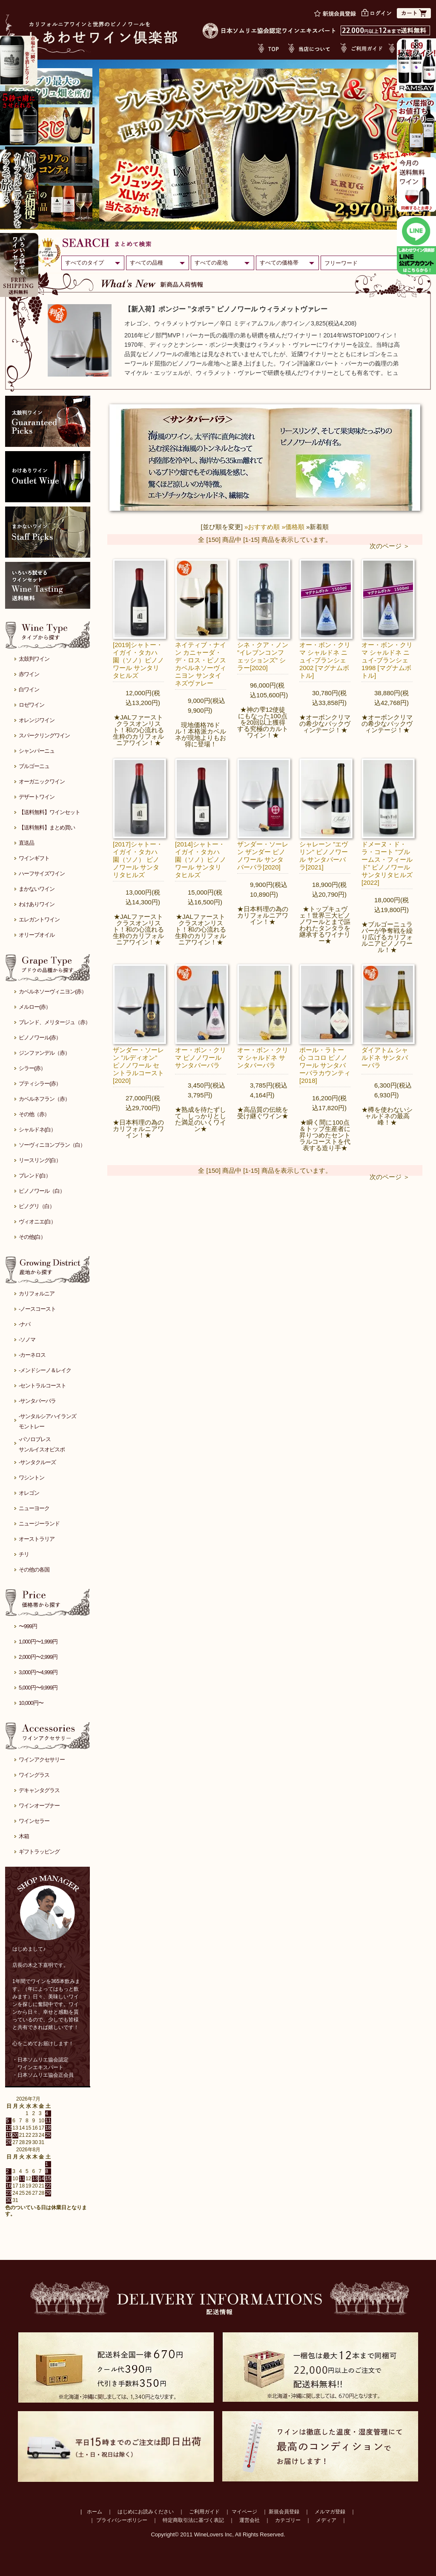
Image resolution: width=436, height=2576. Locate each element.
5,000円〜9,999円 (38, 1687)
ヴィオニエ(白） (37, 1221)
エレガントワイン (39, 919)
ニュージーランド (39, 1523)
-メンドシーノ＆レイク (45, 1370)
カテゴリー (288, 2520)
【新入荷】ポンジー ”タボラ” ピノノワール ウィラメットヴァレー (225, 309)
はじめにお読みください (146, 2512)
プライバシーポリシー (121, 2520)
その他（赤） (34, 1114)
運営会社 (249, 2520)
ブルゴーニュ (34, 766)
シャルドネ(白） (37, 1129)
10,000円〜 (31, 1703)
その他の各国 (34, 1569)
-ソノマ (27, 1339)
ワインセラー (34, 1821)
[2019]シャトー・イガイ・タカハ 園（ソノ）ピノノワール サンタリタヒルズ (138, 660)
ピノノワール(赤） (40, 1037)
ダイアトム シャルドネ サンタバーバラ (384, 1057)
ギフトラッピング (39, 1851)
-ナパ (24, 1324)
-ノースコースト (37, 1309)
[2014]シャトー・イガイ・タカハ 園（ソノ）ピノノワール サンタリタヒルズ (200, 859)
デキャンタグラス (39, 1790)
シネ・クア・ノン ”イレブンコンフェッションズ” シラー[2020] (262, 656)
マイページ (244, 2512)
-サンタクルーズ (37, 1462)
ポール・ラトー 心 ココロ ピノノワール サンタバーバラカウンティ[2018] (324, 1065)
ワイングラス (34, 1775)
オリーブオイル (36, 935)
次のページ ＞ (390, 546)
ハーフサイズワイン (42, 873)
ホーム (94, 2512)
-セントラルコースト (42, 1385)
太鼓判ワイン (34, 659)
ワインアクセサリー (42, 1759)
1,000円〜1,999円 (38, 1641)
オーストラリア (36, 1539)
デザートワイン (36, 797)
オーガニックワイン (42, 781)
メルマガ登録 (330, 2512)
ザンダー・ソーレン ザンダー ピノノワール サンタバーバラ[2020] (262, 855)
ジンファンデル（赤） (44, 1053)
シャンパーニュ (36, 751)
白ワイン (29, 689)
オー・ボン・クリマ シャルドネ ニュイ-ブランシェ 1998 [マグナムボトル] (387, 660)
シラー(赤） (32, 1068)
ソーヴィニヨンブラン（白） (52, 1145)
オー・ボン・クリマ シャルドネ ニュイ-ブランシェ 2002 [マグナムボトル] (324, 660)
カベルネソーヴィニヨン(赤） (52, 991)
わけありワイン (36, 904)
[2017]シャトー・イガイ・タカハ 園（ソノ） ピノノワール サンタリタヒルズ (138, 859)
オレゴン (29, 1493)
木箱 (24, 1836)
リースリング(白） (40, 1160)
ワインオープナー (39, 1805)
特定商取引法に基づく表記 (193, 2520)
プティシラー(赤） (40, 1083)
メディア (326, 2520)
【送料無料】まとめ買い (47, 827)
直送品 (26, 843)
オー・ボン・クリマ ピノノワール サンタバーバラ (200, 1057)
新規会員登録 (284, 2512)
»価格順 (293, 526)
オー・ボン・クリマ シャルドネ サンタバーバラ (262, 1057)
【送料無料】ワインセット (49, 812)
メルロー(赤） (35, 1007)
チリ (24, 1554)
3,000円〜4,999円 (38, 1672)
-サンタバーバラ (37, 1401)
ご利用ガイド (204, 2512)
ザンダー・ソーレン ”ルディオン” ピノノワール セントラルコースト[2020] (138, 1065)
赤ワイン (29, 674)
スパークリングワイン (44, 735)
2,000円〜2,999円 (38, 1657)
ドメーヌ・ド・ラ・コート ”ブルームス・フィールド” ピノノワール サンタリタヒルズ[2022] (387, 863)
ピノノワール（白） (42, 1191)
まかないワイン (36, 889)
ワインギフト (34, 858)
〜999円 (28, 1626)
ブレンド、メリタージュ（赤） (54, 1022)
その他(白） (32, 1237)
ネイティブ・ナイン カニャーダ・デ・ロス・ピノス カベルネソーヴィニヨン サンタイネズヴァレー (200, 664)
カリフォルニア (36, 1293)
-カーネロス (32, 1355)
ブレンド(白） (35, 1175)
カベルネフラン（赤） (44, 1099)
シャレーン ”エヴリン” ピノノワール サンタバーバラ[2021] (323, 855)
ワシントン (31, 1477)
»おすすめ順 (262, 526)
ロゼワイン (31, 705)
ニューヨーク (34, 1508)
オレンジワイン (36, 720)
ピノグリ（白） (36, 1206)
